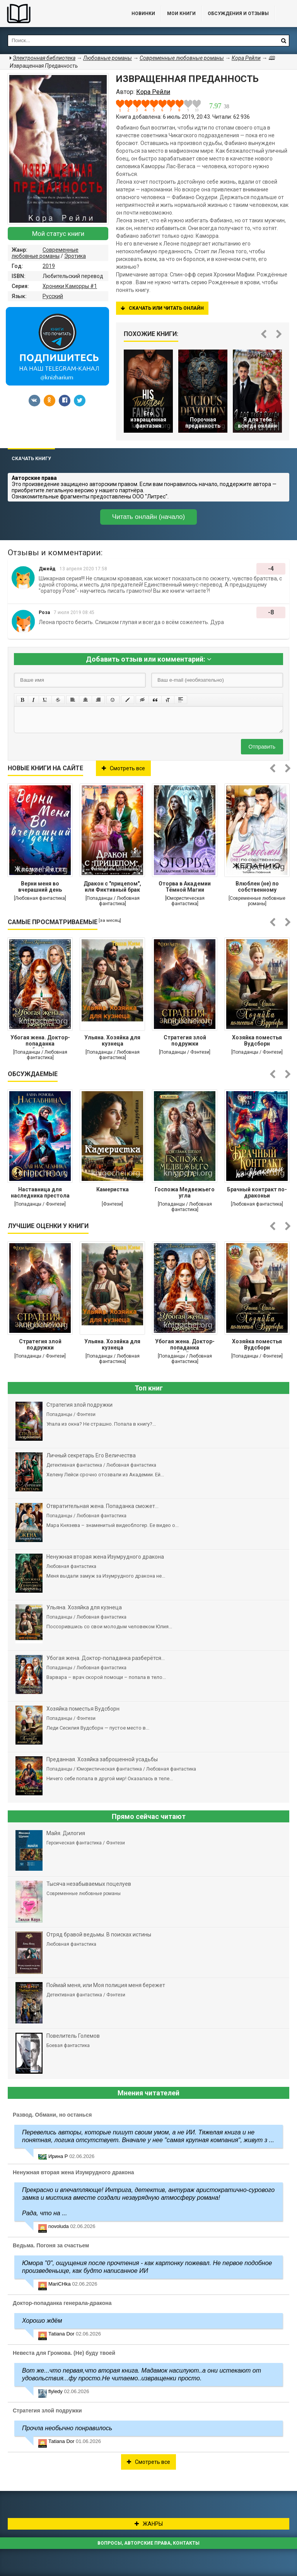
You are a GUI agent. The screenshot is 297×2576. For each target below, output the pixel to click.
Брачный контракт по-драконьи (257, 1192)
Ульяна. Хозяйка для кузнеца (112, 1040)
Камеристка (112, 1189)
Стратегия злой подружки (185, 1040)
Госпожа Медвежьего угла (185, 1192)
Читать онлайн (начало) (148, 516)
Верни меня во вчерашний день (40, 886)
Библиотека (58, 13)
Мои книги (181, 13)
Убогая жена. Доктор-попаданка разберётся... (40, 1041)
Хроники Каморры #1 (70, 286)
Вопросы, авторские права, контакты (148, 2543)
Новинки (143, 13)
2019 (49, 266)
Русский (53, 296)
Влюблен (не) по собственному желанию (257, 887)
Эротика (75, 256)
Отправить (262, 747)
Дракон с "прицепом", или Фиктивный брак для (112, 887)
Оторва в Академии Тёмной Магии (185, 886)
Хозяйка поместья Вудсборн (257, 1040)
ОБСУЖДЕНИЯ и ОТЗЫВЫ (238, 13)
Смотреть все (123, 768)
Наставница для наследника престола (40, 1192)
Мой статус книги (58, 233)
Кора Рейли (246, 58)
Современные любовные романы (45, 253)
